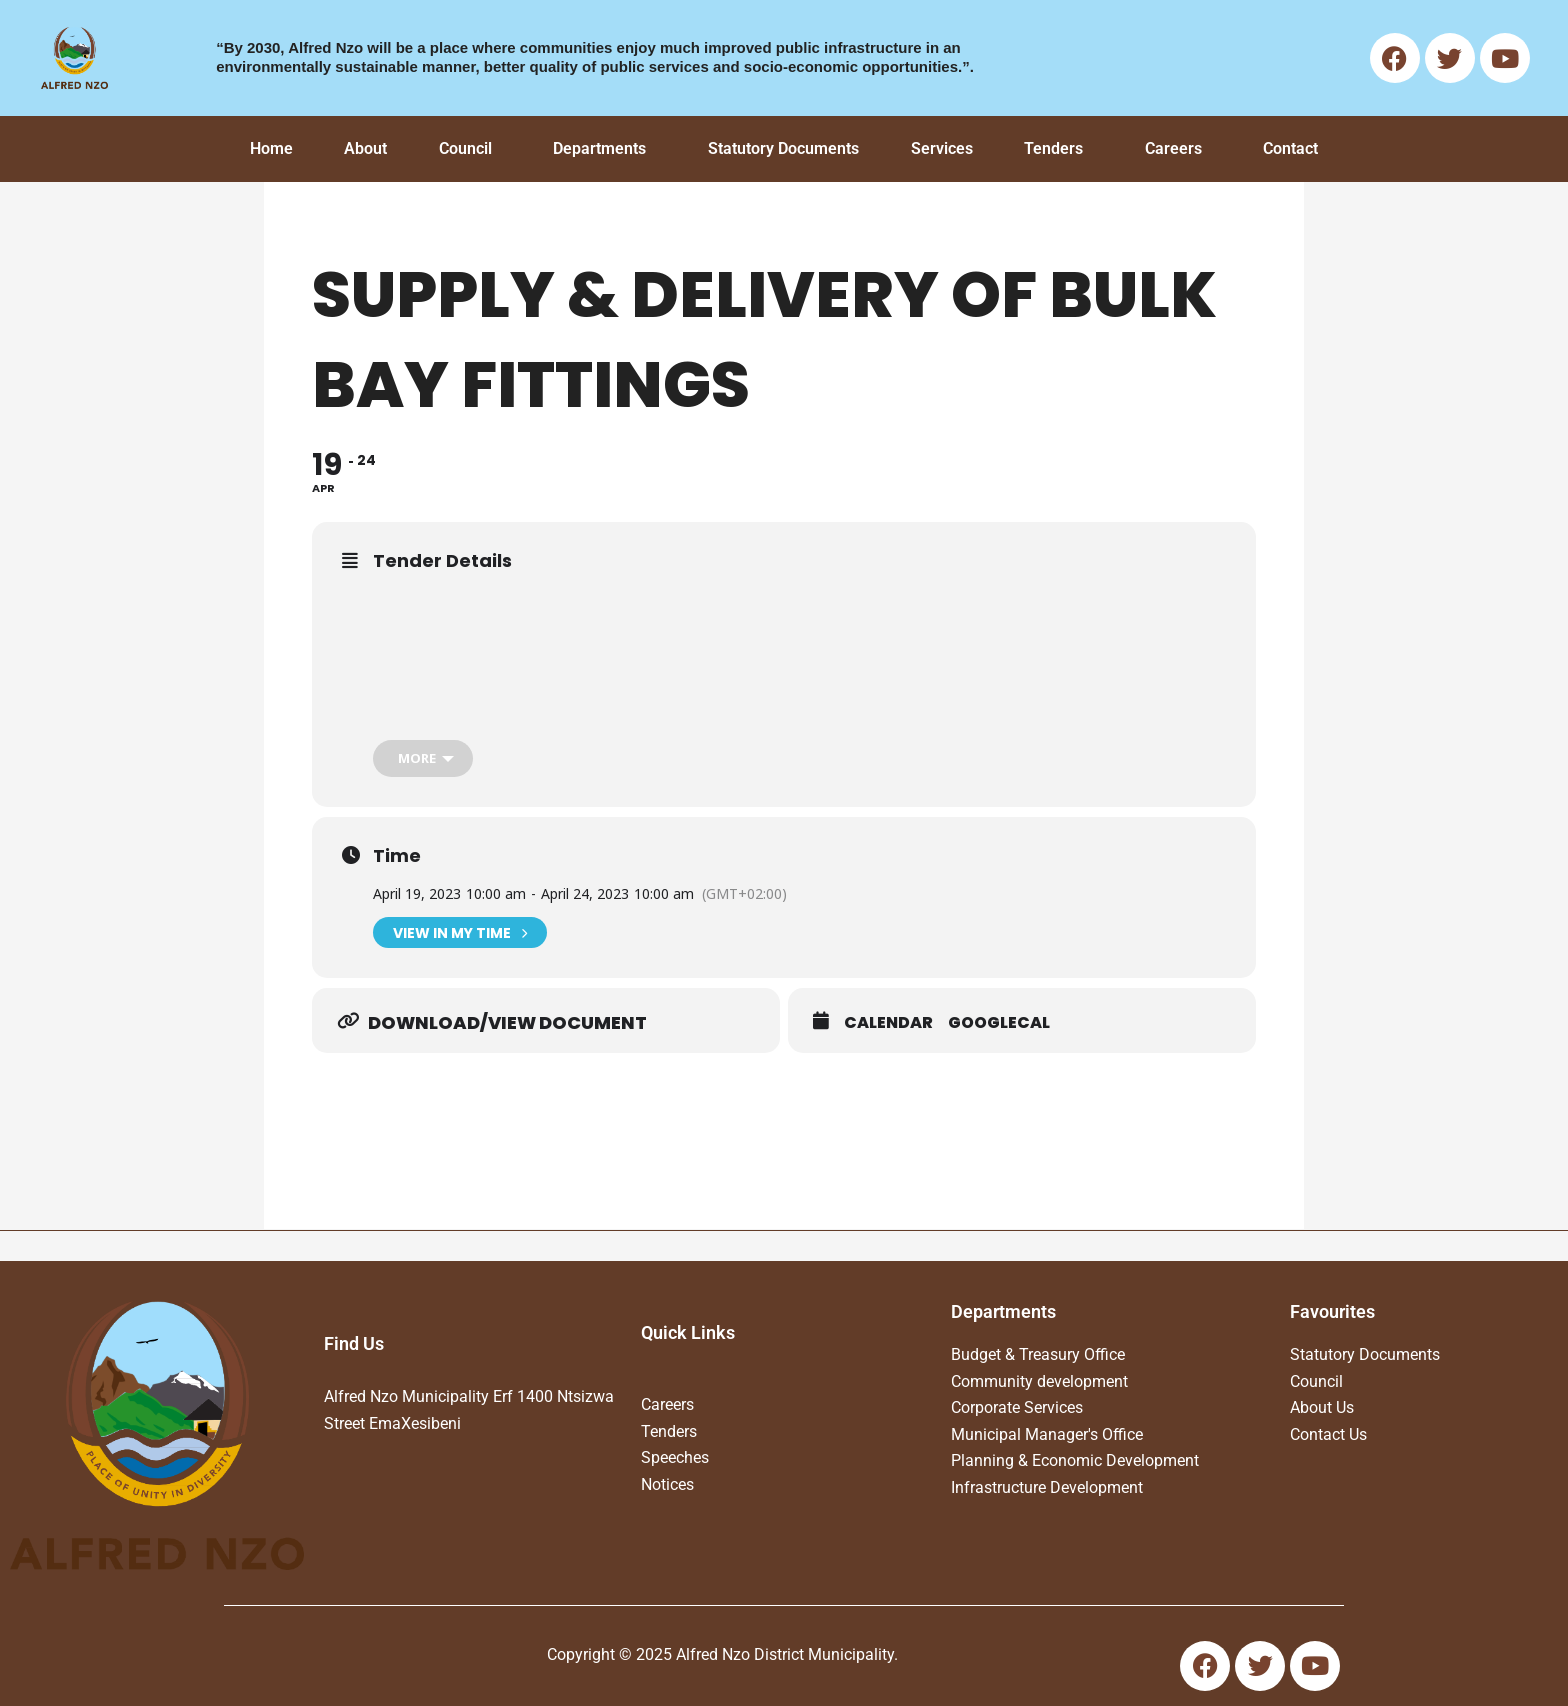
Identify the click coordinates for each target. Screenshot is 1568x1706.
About (365, 148)
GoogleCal (999, 1023)
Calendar (888, 1023)
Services (942, 148)
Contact (1290, 148)
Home (271, 148)
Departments (599, 148)
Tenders (1053, 148)
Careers (1173, 148)
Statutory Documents (783, 148)
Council (465, 148)
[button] (470, 149)
